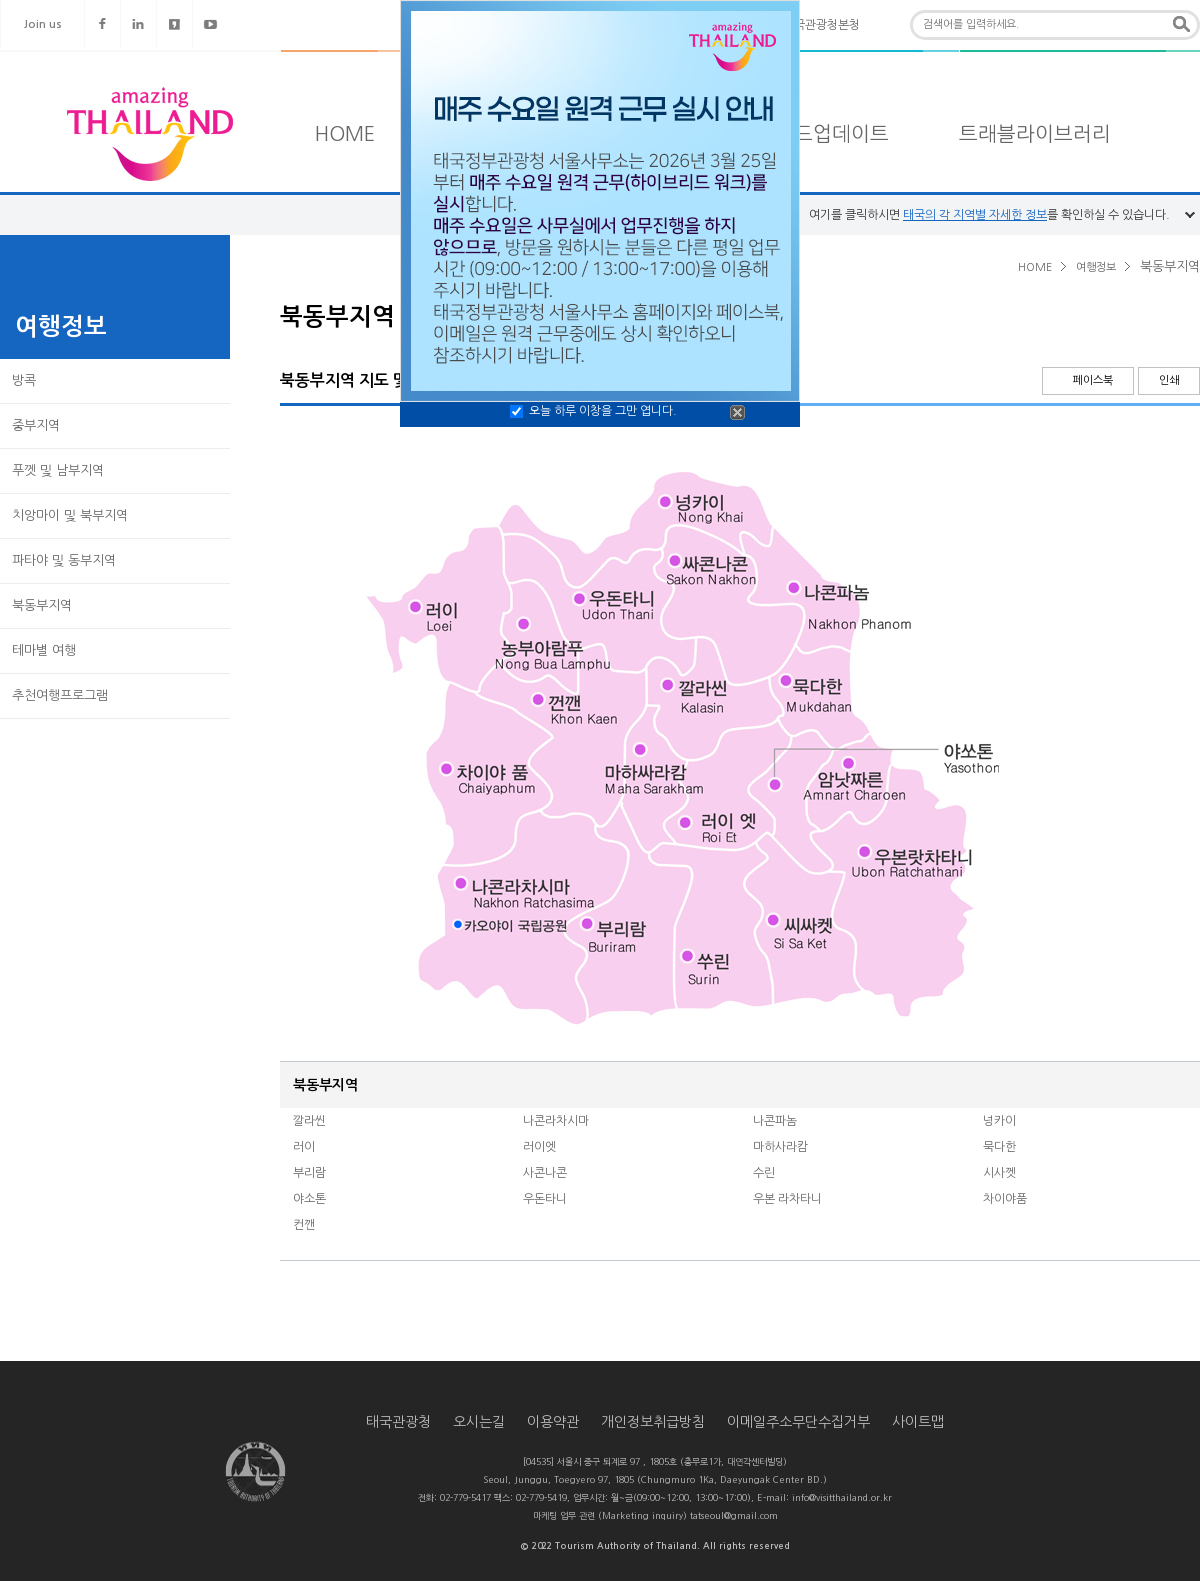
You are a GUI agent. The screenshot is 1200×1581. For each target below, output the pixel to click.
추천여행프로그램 (60, 695)
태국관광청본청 (821, 25)
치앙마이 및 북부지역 (70, 515)
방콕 (24, 380)
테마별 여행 (44, 650)
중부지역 (36, 425)
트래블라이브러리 (1035, 134)
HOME (345, 134)
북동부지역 (42, 605)
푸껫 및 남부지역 (58, 470)
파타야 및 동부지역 (64, 560)
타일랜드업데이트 (813, 134)
